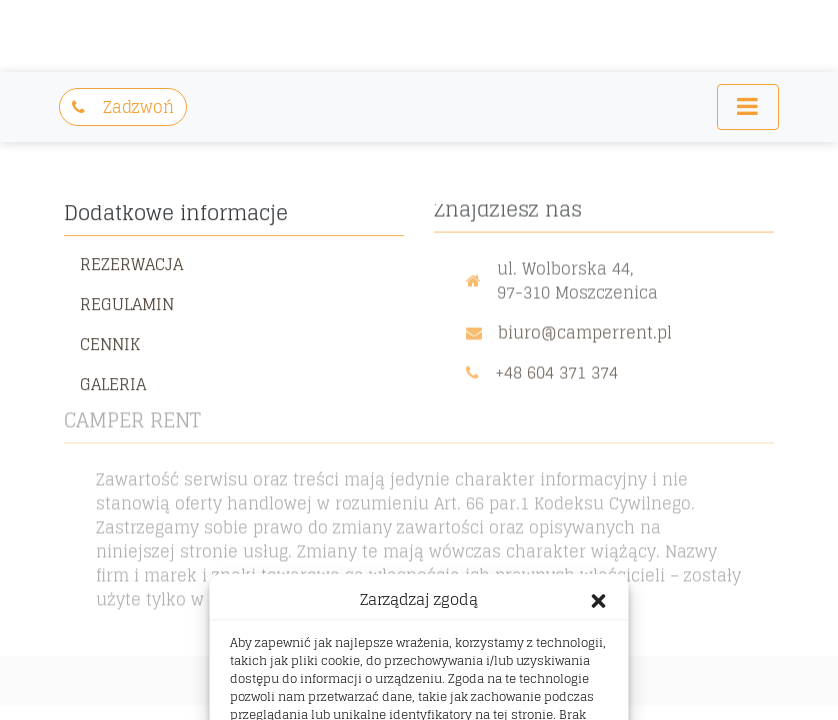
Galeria (113, 382)
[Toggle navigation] (748, 107)
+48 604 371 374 (556, 369)
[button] (599, 600)
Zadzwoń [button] (123, 107)
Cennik (110, 342)
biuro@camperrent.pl (585, 329)
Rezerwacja (131, 262)
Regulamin (127, 302)
